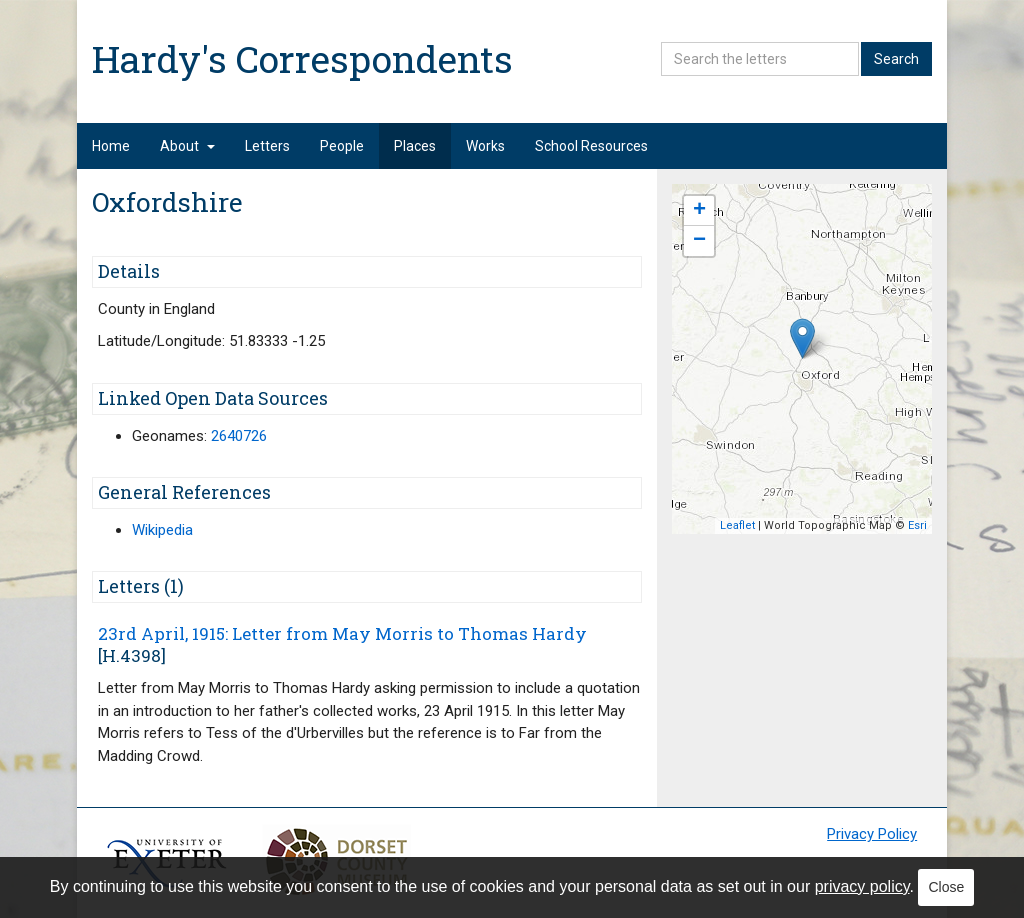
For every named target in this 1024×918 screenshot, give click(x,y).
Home (111, 146)
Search (896, 59)
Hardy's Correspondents (302, 58)
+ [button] (699, 211)
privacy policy (862, 886)
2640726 (239, 436)
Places (415, 146)
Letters (267, 146)
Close (946, 887)
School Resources (591, 146)
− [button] (699, 241)
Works (485, 146)
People (342, 146)
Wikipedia (162, 530)
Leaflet (737, 525)
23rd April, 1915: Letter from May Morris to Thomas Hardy (342, 633)
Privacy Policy (872, 834)
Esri (917, 525)
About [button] (187, 146)
